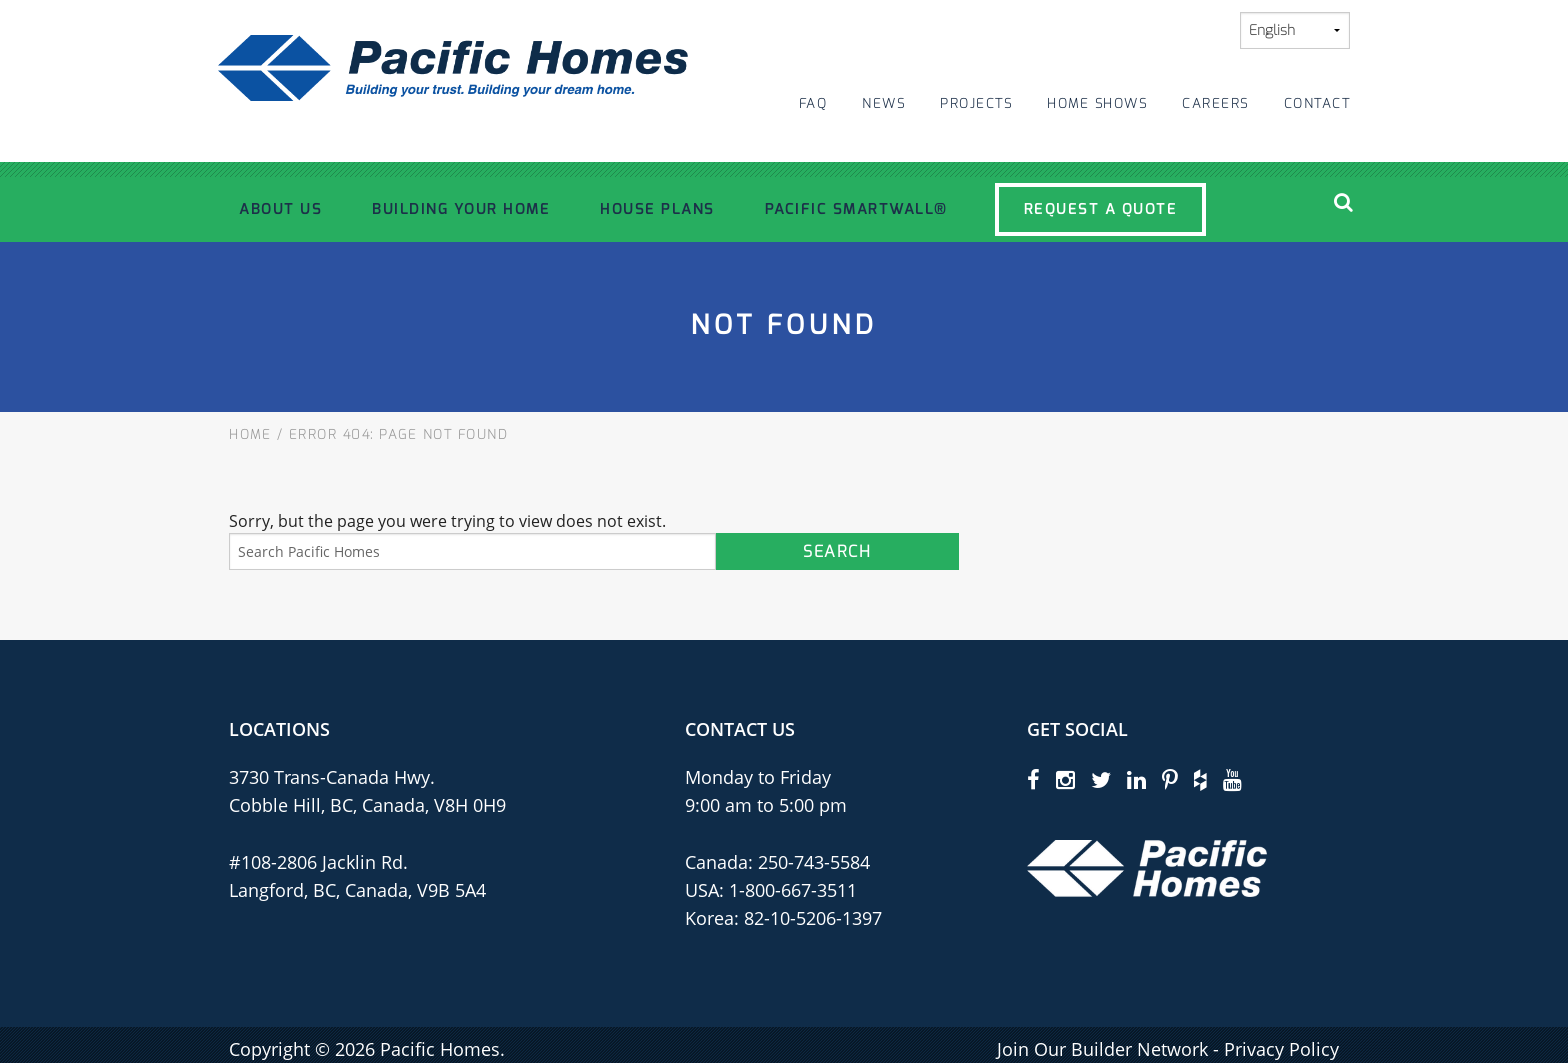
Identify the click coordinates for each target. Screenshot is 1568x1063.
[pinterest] (1170, 779)
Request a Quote (1101, 209)
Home (250, 434)
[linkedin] (1136, 779)
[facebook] (1033, 779)
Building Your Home (461, 209)
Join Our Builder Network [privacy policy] (1102, 1049)
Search (837, 551)
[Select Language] (1295, 30)
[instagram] (1065, 779)
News (883, 103)
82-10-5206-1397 (813, 918)
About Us (280, 209)
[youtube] (1232, 779)
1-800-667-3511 (793, 890)
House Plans (657, 209)
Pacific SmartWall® (856, 209)
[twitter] (1101, 779)
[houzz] (1200, 779)
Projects (976, 103)
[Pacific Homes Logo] (1147, 867)
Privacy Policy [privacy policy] (1281, 1049)
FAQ (813, 103)
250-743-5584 (811, 862)
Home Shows (1097, 103)
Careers (1215, 103)
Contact (1317, 103)
